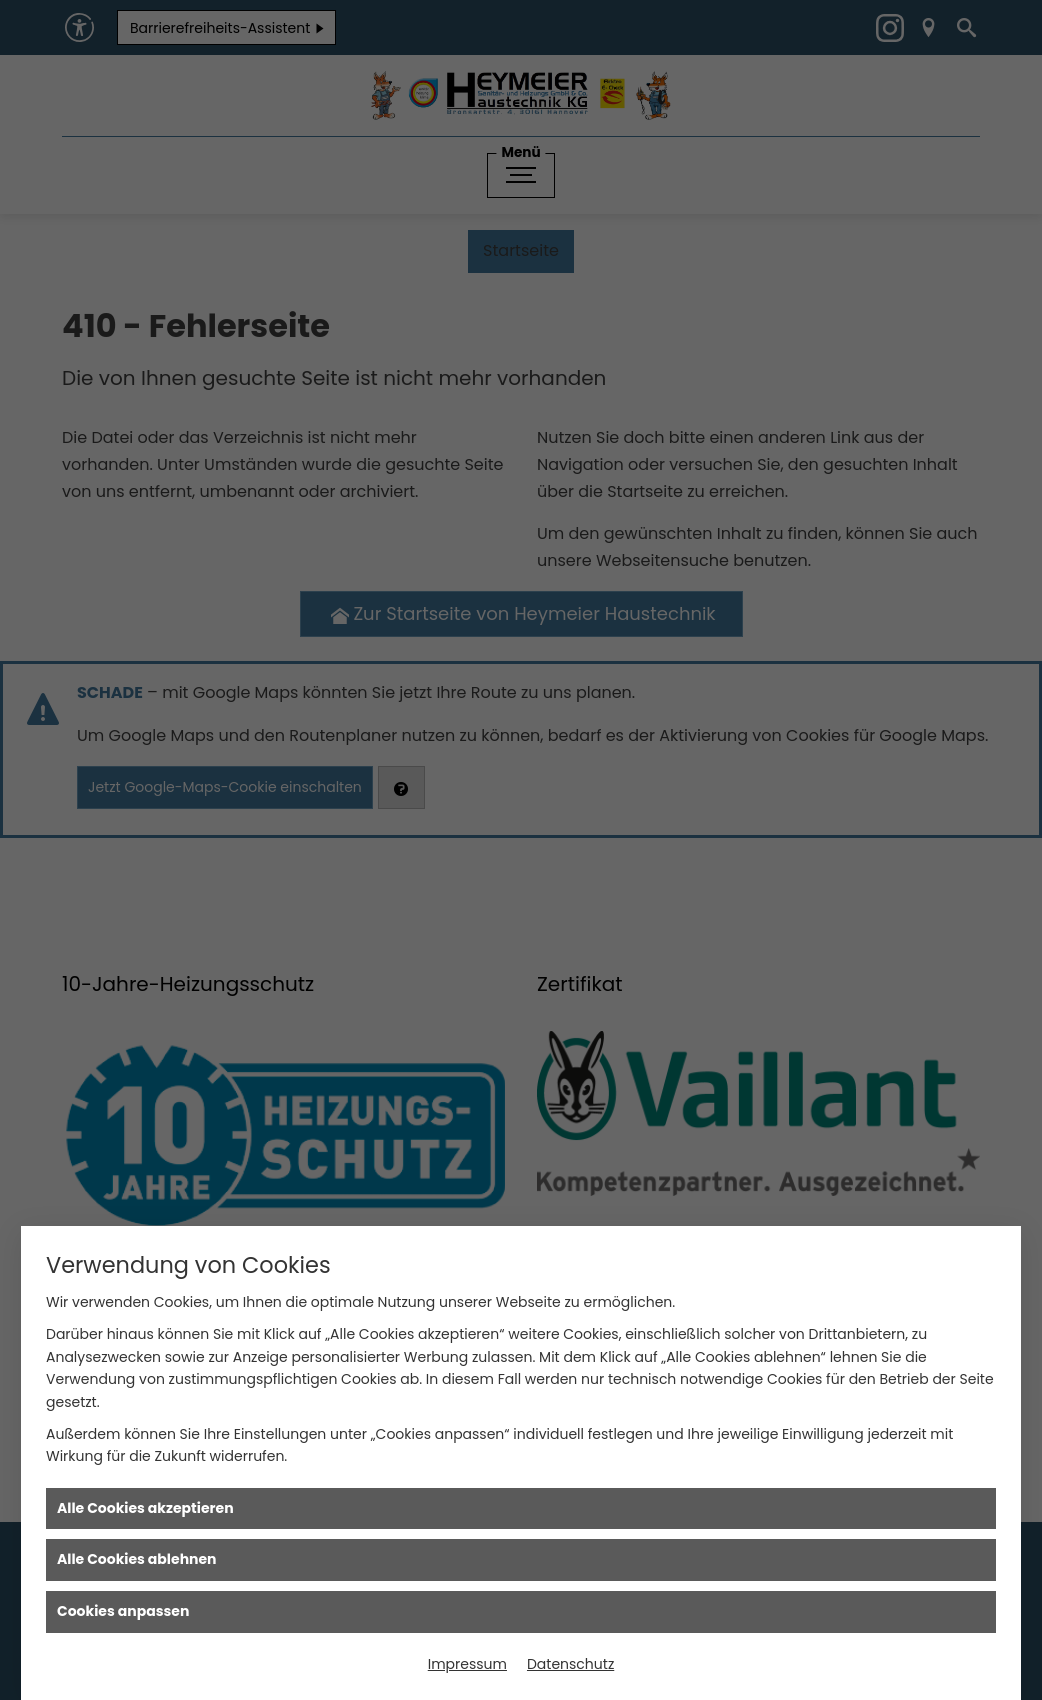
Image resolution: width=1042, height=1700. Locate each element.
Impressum (467, 1664)
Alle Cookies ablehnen (137, 1559)
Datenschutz (570, 1664)
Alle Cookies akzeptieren (145, 1508)
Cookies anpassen (123, 1611)
